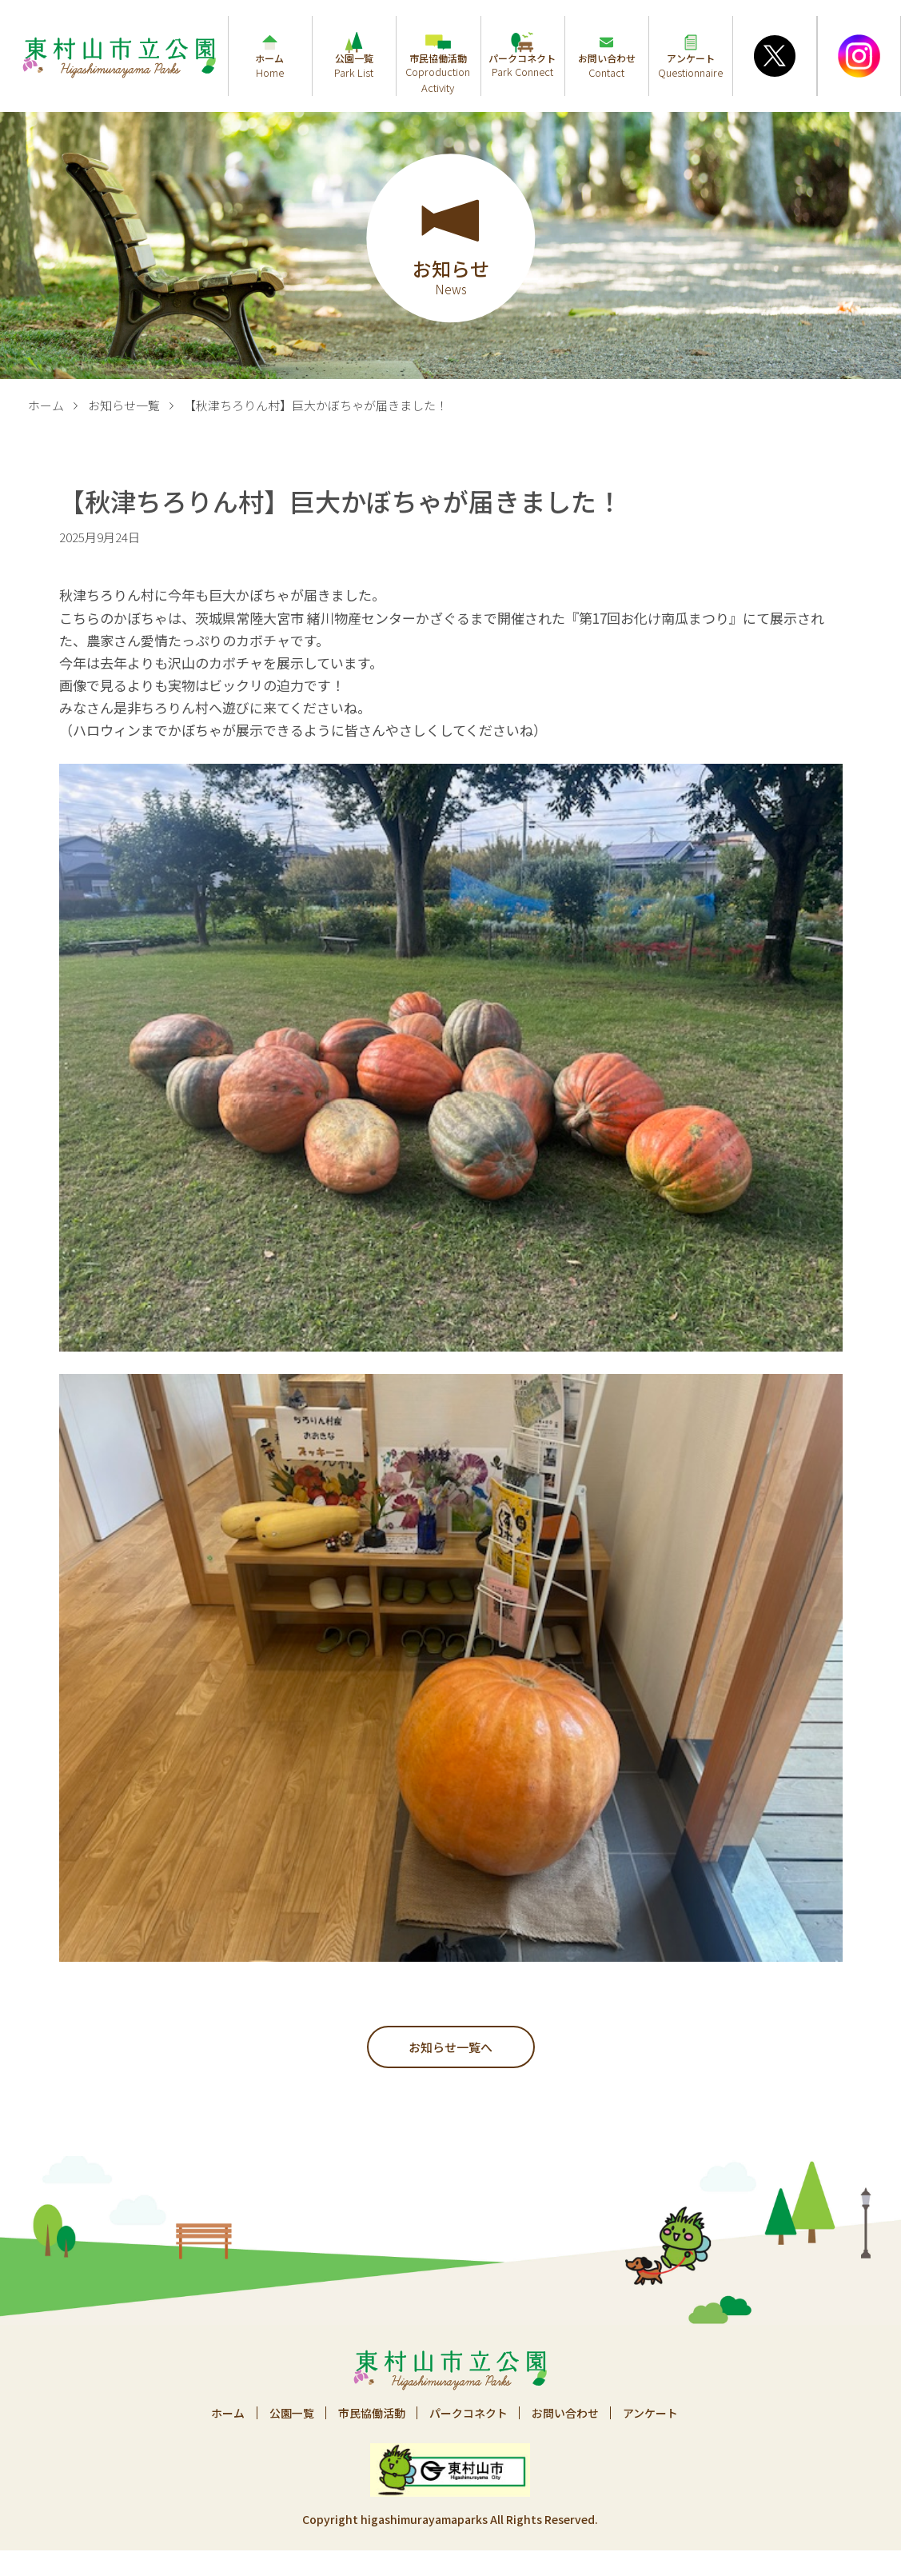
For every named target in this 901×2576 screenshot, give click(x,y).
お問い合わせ (566, 2412)
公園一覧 (290, 2412)
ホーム (46, 405)
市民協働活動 (371, 2412)
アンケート (652, 2412)
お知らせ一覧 (124, 405)
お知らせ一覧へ (450, 2047)
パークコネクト (468, 2412)
